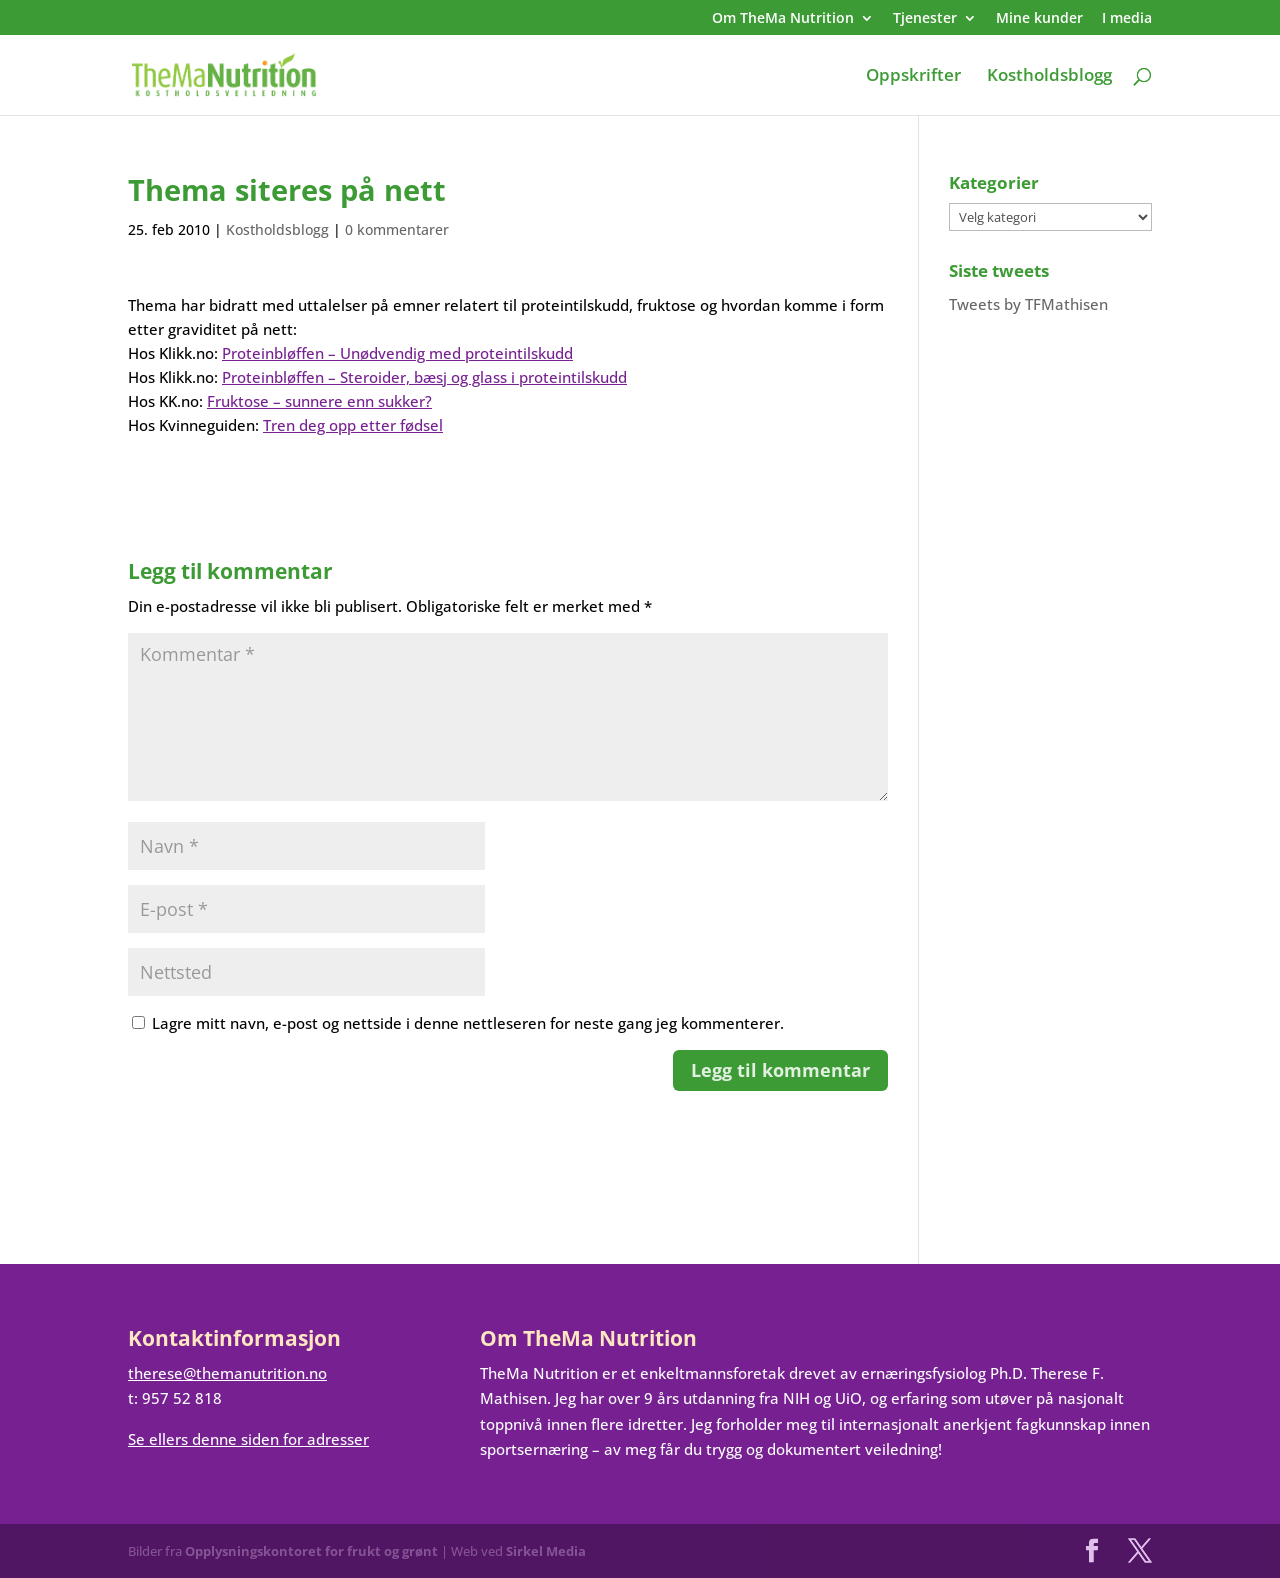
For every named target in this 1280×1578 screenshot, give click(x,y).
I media (1127, 19)
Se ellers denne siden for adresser (248, 1439)
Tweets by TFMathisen (1028, 304)
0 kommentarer (397, 229)
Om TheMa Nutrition (783, 19)
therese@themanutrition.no (227, 1373)
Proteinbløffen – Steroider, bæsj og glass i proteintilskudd (424, 377)
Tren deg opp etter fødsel (353, 425)
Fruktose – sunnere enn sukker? (319, 401)
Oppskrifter (913, 77)
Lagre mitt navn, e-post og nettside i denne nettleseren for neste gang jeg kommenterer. (468, 1023)
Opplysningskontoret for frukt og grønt (311, 1551)
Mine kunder (1039, 19)
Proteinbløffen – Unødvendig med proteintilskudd (397, 353)
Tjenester (925, 19)
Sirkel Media (546, 1551)
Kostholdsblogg (1049, 77)
